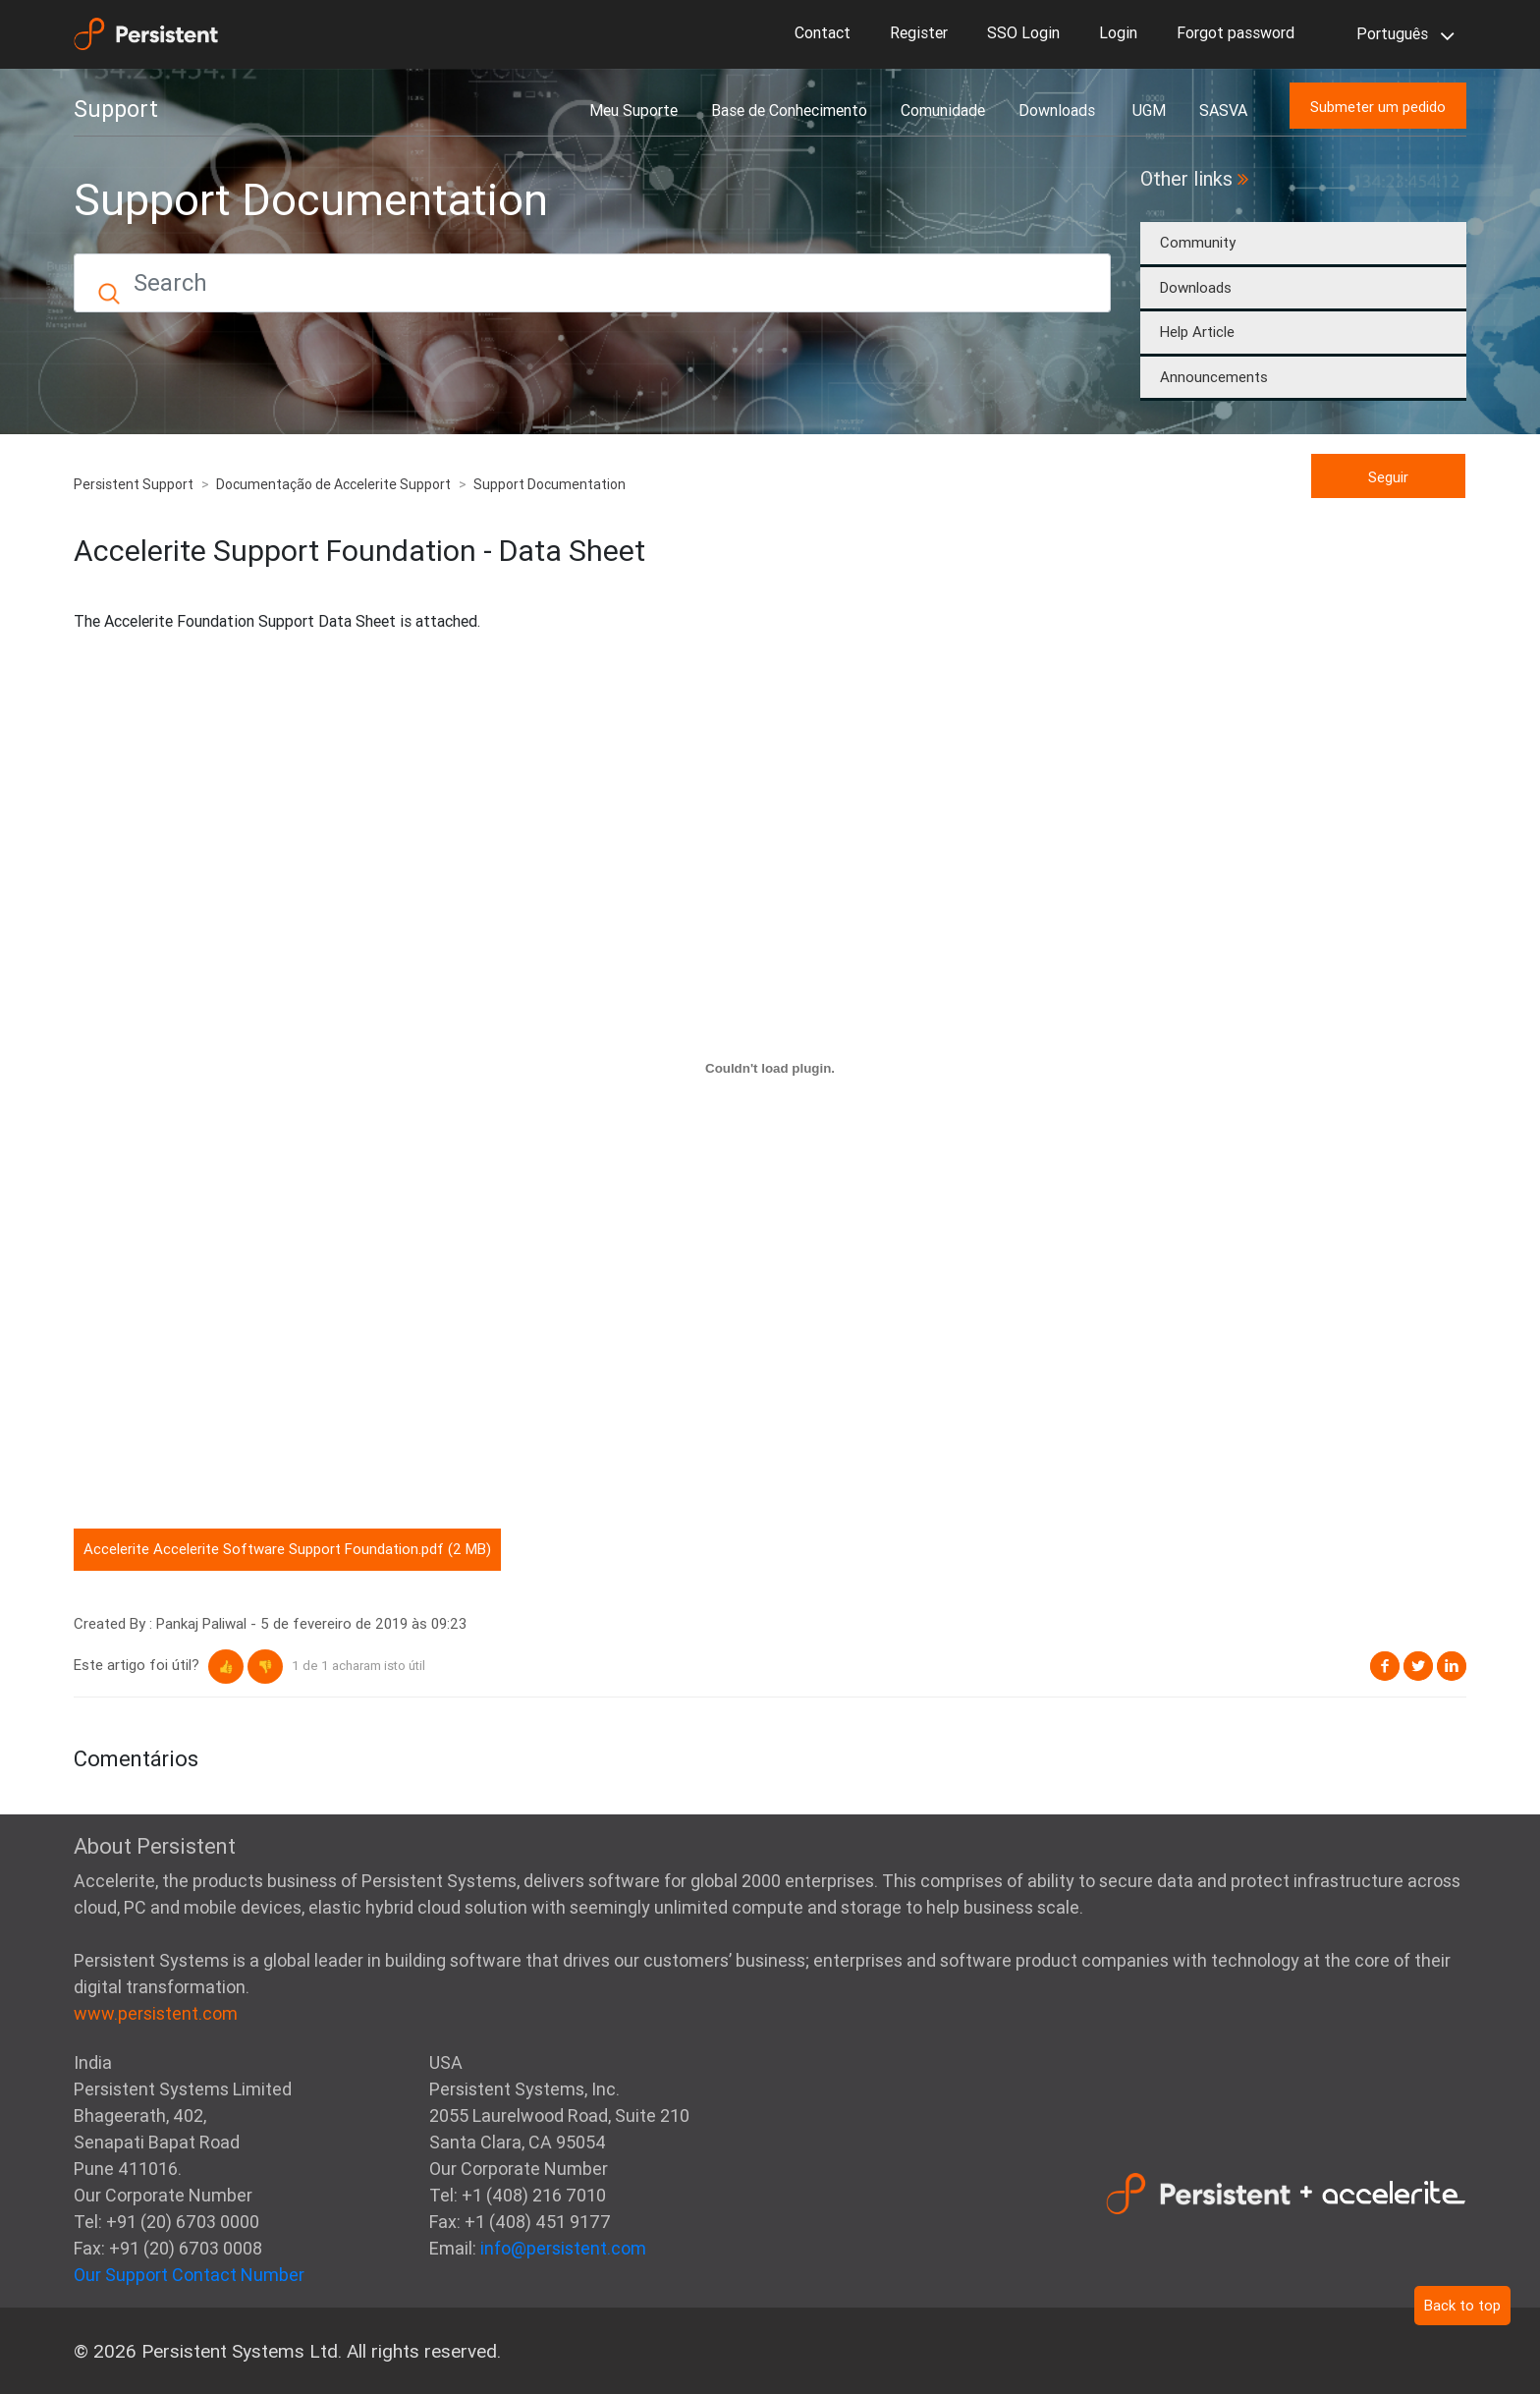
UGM (1149, 110)
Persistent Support (133, 484)
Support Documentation (549, 484)
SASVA (1223, 110)
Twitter (1418, 1666)
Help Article (1197, 331)
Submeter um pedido (1378, 106)
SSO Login (1023, 32)
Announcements (1214, 376)
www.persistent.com (156, 2013)
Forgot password (1235, 32)
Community (1198, 242)
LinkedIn (1451, 1666)
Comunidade (943, 110)
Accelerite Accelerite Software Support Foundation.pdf (263, 1548)
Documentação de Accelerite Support (333, 484)
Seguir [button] (1388, 477)
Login (1118, 32)
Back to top (1462, 2305)
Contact (823, 32)
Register (919, 32)
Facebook (1385, 1666)
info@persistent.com (563, 2248)
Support (116, 109)
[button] (226, 1666)
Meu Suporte (633, 110)
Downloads (1058, 110)
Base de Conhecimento (789, 110)
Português (1401, 35)
